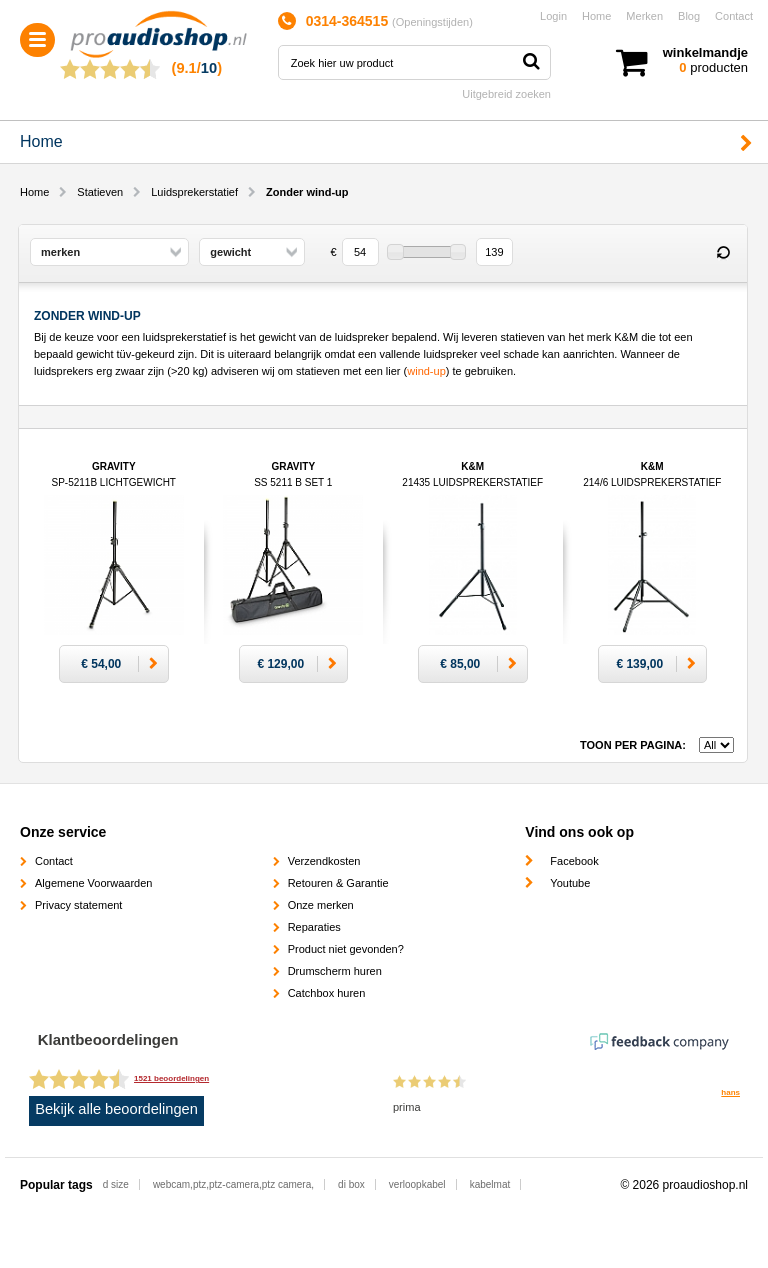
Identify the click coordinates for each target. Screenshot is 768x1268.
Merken (644, 16)
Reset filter (723, 253)
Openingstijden (432, 22)
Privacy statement (78, 905)
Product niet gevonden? (346, 949)
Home (596, 16)
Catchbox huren (327, 993)
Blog (689, 16)
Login (553, 16)
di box (351, 1184)
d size (116, 1184)
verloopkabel (417, 1184)
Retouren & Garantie (338, 883)
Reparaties (314, 927)
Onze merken (321, 905)
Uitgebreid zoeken (506, 94)
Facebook (574, 861)
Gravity (114, 482)
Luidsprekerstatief (194, 192)
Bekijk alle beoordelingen (116, 1109)
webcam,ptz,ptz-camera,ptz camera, (233, 1184)
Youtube (570, 883)
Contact (734, 16)
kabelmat (490, 1184)
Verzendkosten (324, 861)
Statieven (100, 192)
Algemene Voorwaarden (93, 883)
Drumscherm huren (335, 971)
